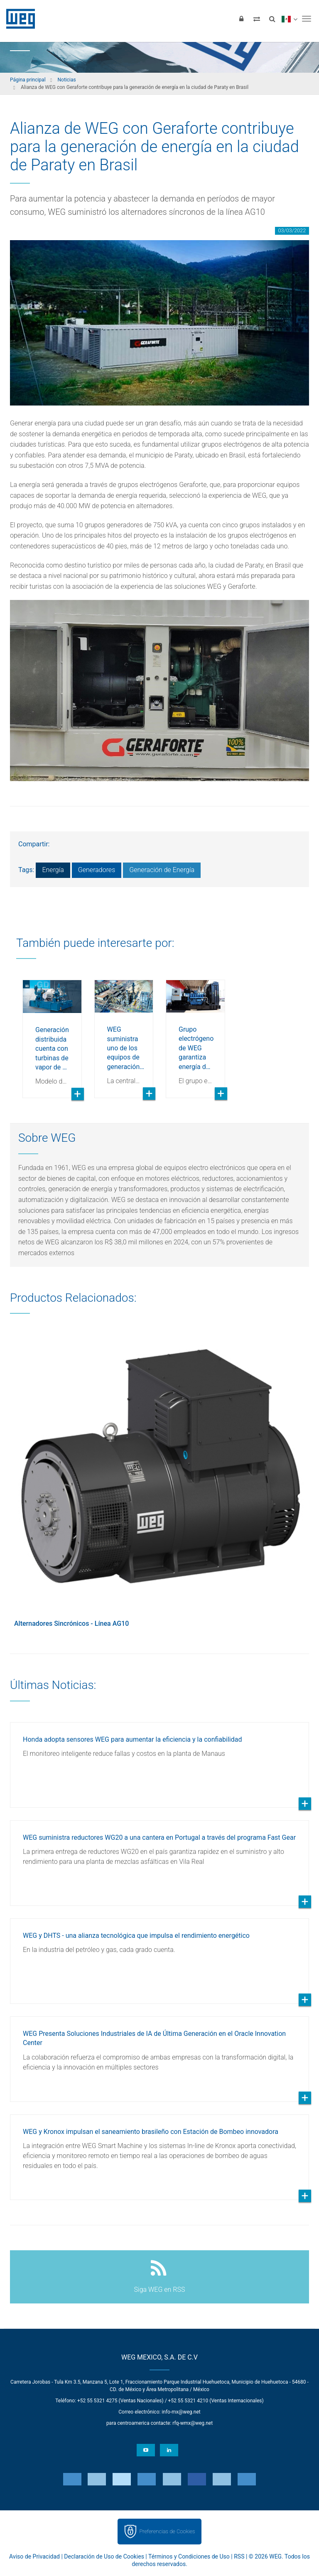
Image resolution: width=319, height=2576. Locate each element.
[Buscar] (272, 19)
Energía (53, 870)
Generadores (96, 870)
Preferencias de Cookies (167, 2531)
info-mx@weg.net (181, 2412)
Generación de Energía (161, 870)
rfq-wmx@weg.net (192, 2423)
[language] (289, 19)
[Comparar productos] (256, 19)
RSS (239, 2556)
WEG (17, 18)
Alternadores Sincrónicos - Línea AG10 (71, 1623)
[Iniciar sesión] (241, 19)
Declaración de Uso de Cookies (104, 2556)
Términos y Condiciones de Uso (189, 2556)
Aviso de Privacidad (34, 2556)
